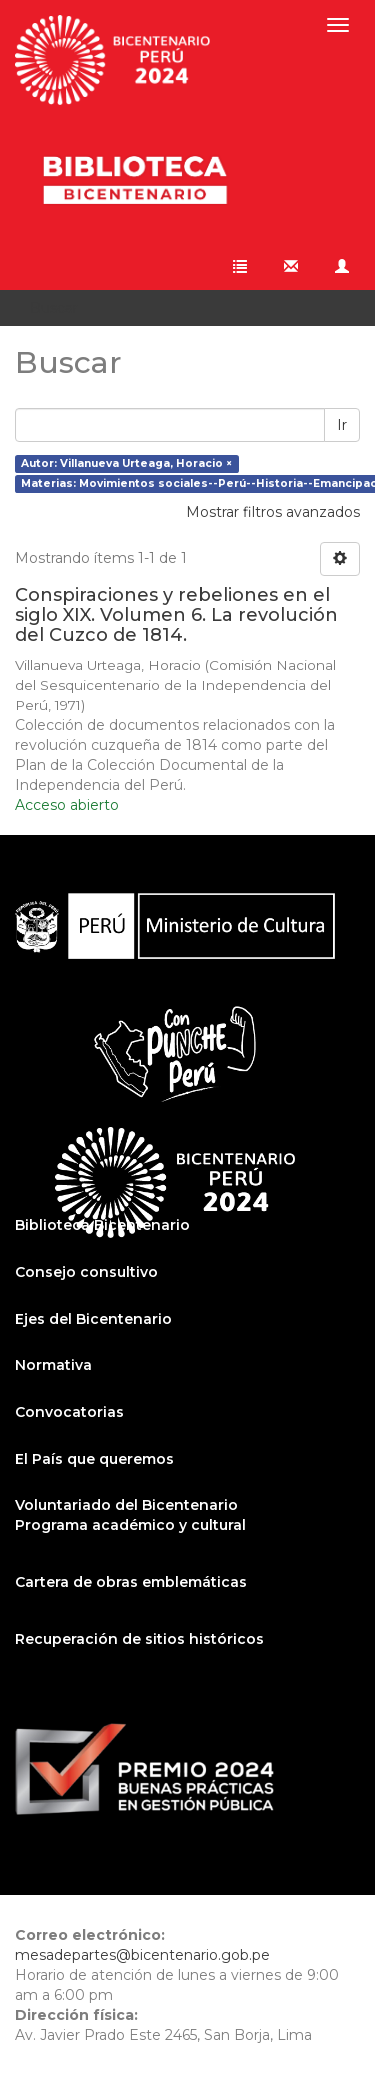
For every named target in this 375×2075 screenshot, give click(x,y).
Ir (342, 425)
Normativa (53, 1365)
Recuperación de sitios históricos (139, 1639)
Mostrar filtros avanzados (273, 512)
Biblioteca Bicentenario (102, 1225)
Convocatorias (69, 1412)
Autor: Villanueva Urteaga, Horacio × (126, 463)
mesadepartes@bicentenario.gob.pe (142, 1955)
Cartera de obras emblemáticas (131, 1582)
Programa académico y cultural (130, 1525)
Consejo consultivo (86, 1272)
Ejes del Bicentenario (93, 1319)
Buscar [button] (61, 308)
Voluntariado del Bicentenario (126, 1505)
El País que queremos (94, 1459)
